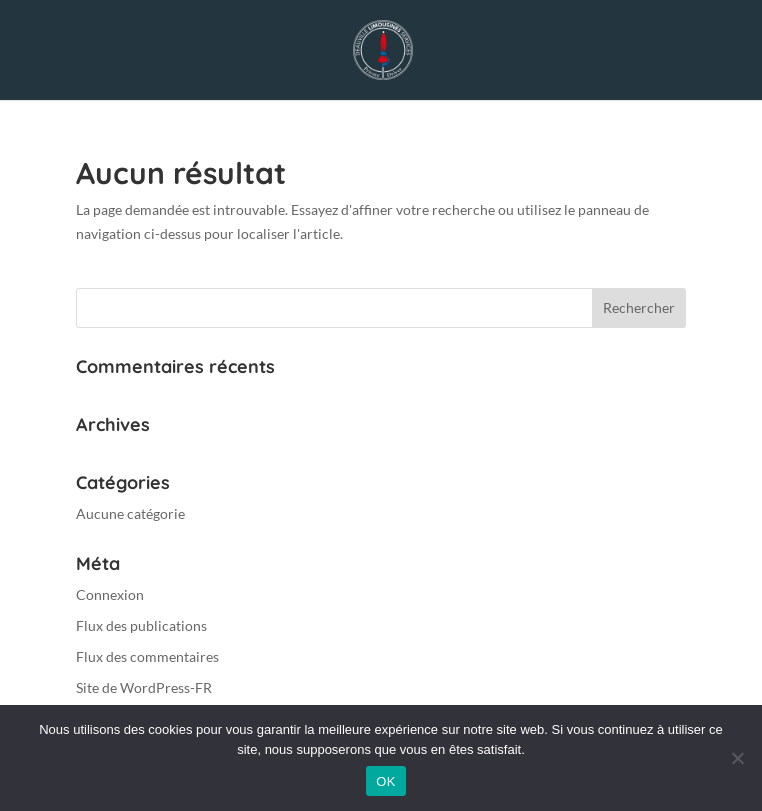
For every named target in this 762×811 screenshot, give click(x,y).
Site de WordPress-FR (144, 687)
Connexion (110, 594)
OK (385, 781)
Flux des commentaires (147, 656)
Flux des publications (141, 625)
